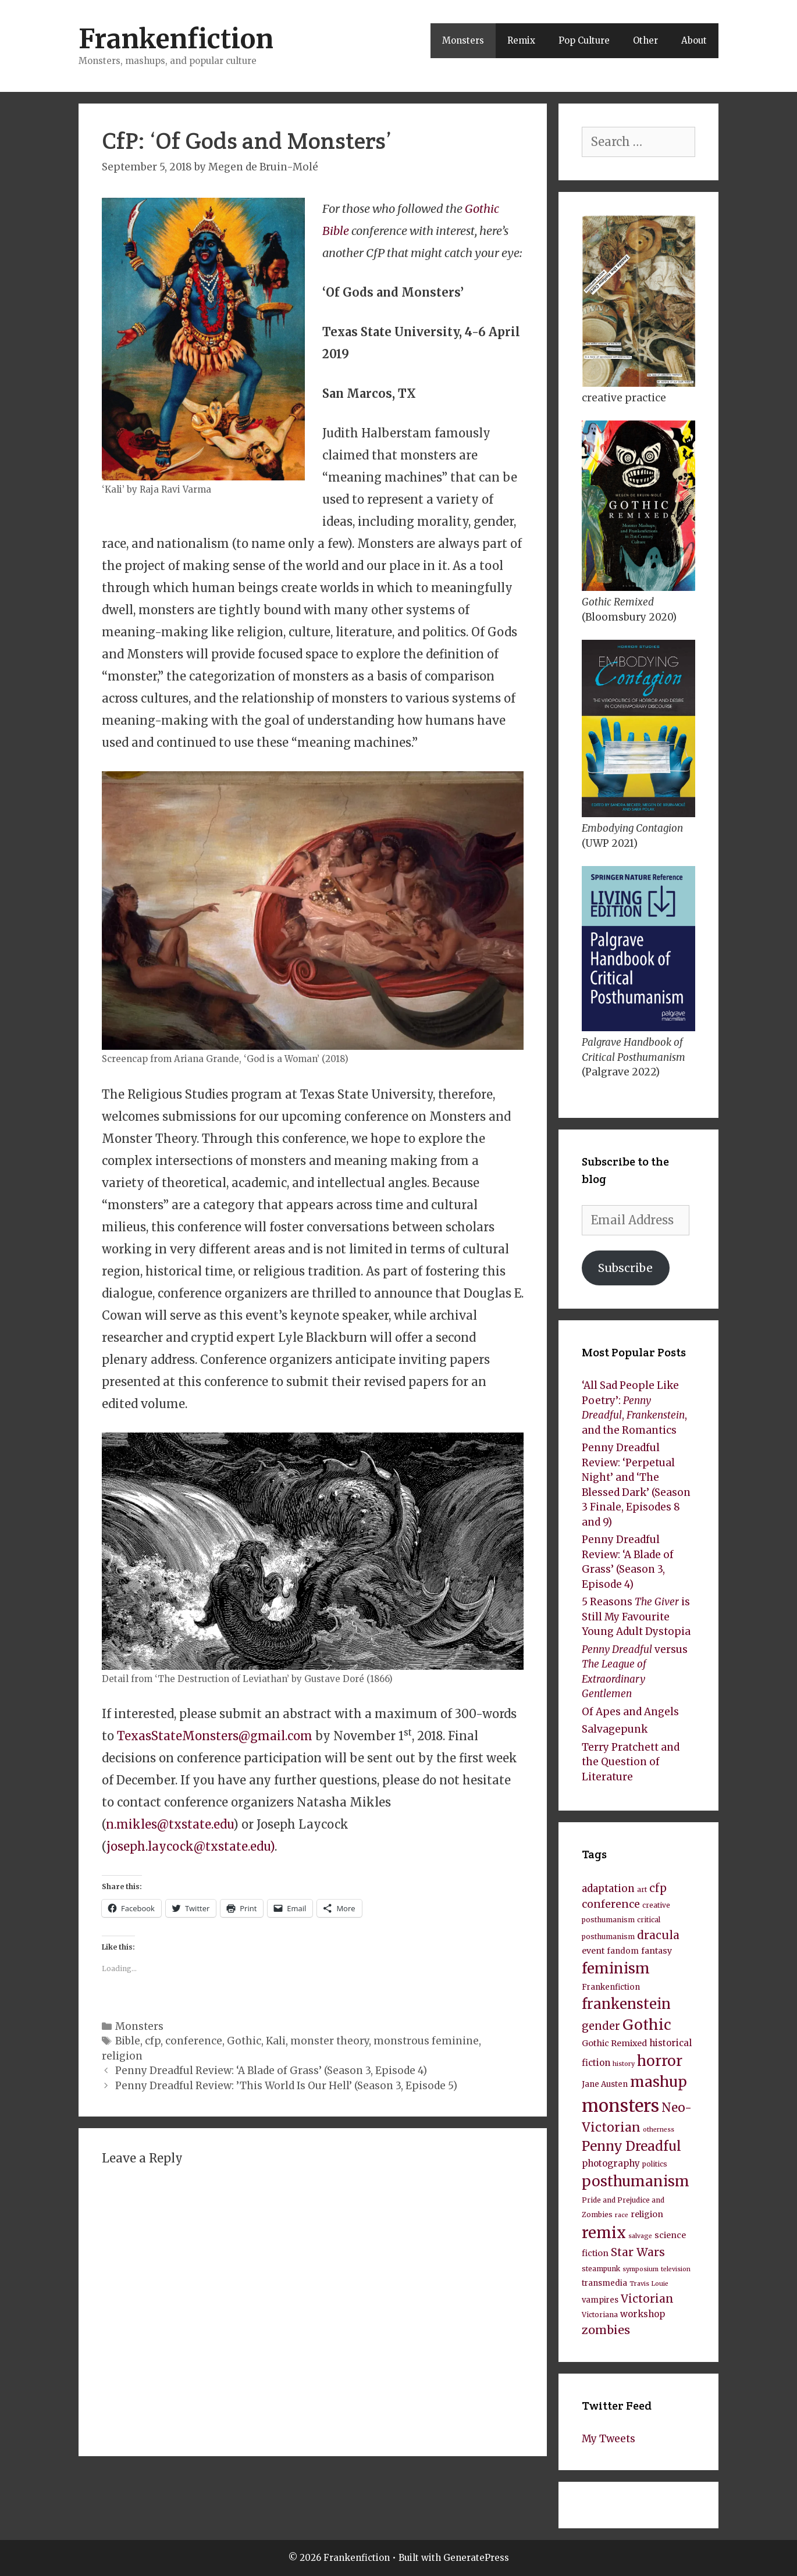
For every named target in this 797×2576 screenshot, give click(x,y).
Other (645, 40)
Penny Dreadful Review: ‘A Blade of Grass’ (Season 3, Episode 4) (271, 2070)
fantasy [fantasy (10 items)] (656, 1951)
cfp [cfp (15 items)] (658, 1888)
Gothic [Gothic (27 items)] (646, 2025)
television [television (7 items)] (676, 2269)
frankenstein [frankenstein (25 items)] (626, 2004)
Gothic (244, 2041)
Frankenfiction (176, 39)
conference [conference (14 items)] (611, 1904)
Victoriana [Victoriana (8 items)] (600, 2314)
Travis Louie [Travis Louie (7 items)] (648, 2284)
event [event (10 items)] (593, 1951)
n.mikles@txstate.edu (169, 1824)
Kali (276, 2041)
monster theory (329, 2041)
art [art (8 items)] (642, 1889)
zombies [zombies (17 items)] (606, 2330)
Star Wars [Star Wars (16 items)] (638, 2252)
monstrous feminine (426, 2041)
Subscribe (625, 1268)
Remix (521, 40)
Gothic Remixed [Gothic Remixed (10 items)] (614, 2043)
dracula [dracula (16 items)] (658, 1935)
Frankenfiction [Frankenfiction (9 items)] (611, 1987)
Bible (127, 2041)
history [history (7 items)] (624, 2064)
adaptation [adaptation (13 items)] (608, 1888)
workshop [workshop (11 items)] (642, 2314)
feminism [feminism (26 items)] (616, 1968)
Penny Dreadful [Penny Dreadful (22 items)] (631, 2146)
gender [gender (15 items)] (601, 2026)
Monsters (463, 40)
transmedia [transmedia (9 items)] (604, 2283)
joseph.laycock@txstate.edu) (190, 1846)
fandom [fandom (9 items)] (623, 1951)
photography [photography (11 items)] (611, 2163)
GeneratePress (476, 2557)
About (694, 40)
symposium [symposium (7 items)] (640, 2269)
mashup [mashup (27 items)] (658, 2082)
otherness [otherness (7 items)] (658, 2129)
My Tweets (608, 2438)
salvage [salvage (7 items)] (640, 2236)
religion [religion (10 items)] (647, 2214)
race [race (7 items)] (621, 2215)
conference (193, 2041)
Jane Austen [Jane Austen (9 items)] (605, 2084)
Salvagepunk (614, 1729)
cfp (153, 2041)
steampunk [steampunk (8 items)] (601, 2268)
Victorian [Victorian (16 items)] (647, 2299)
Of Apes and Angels (630, 1711)
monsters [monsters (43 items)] (620, 2106)
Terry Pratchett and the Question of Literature (630, 1762)
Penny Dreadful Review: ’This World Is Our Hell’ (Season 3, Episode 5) (286, 2085)
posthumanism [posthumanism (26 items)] (635, 2181)
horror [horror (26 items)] (659, 2061)
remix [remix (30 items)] (604, 2233)
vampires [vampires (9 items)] (600, 2300)
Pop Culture (584, 40)
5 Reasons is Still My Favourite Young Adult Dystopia (636, 1616)
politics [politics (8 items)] (654, 2164)
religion (122, 2056)
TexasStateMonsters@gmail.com (214, 1736)
